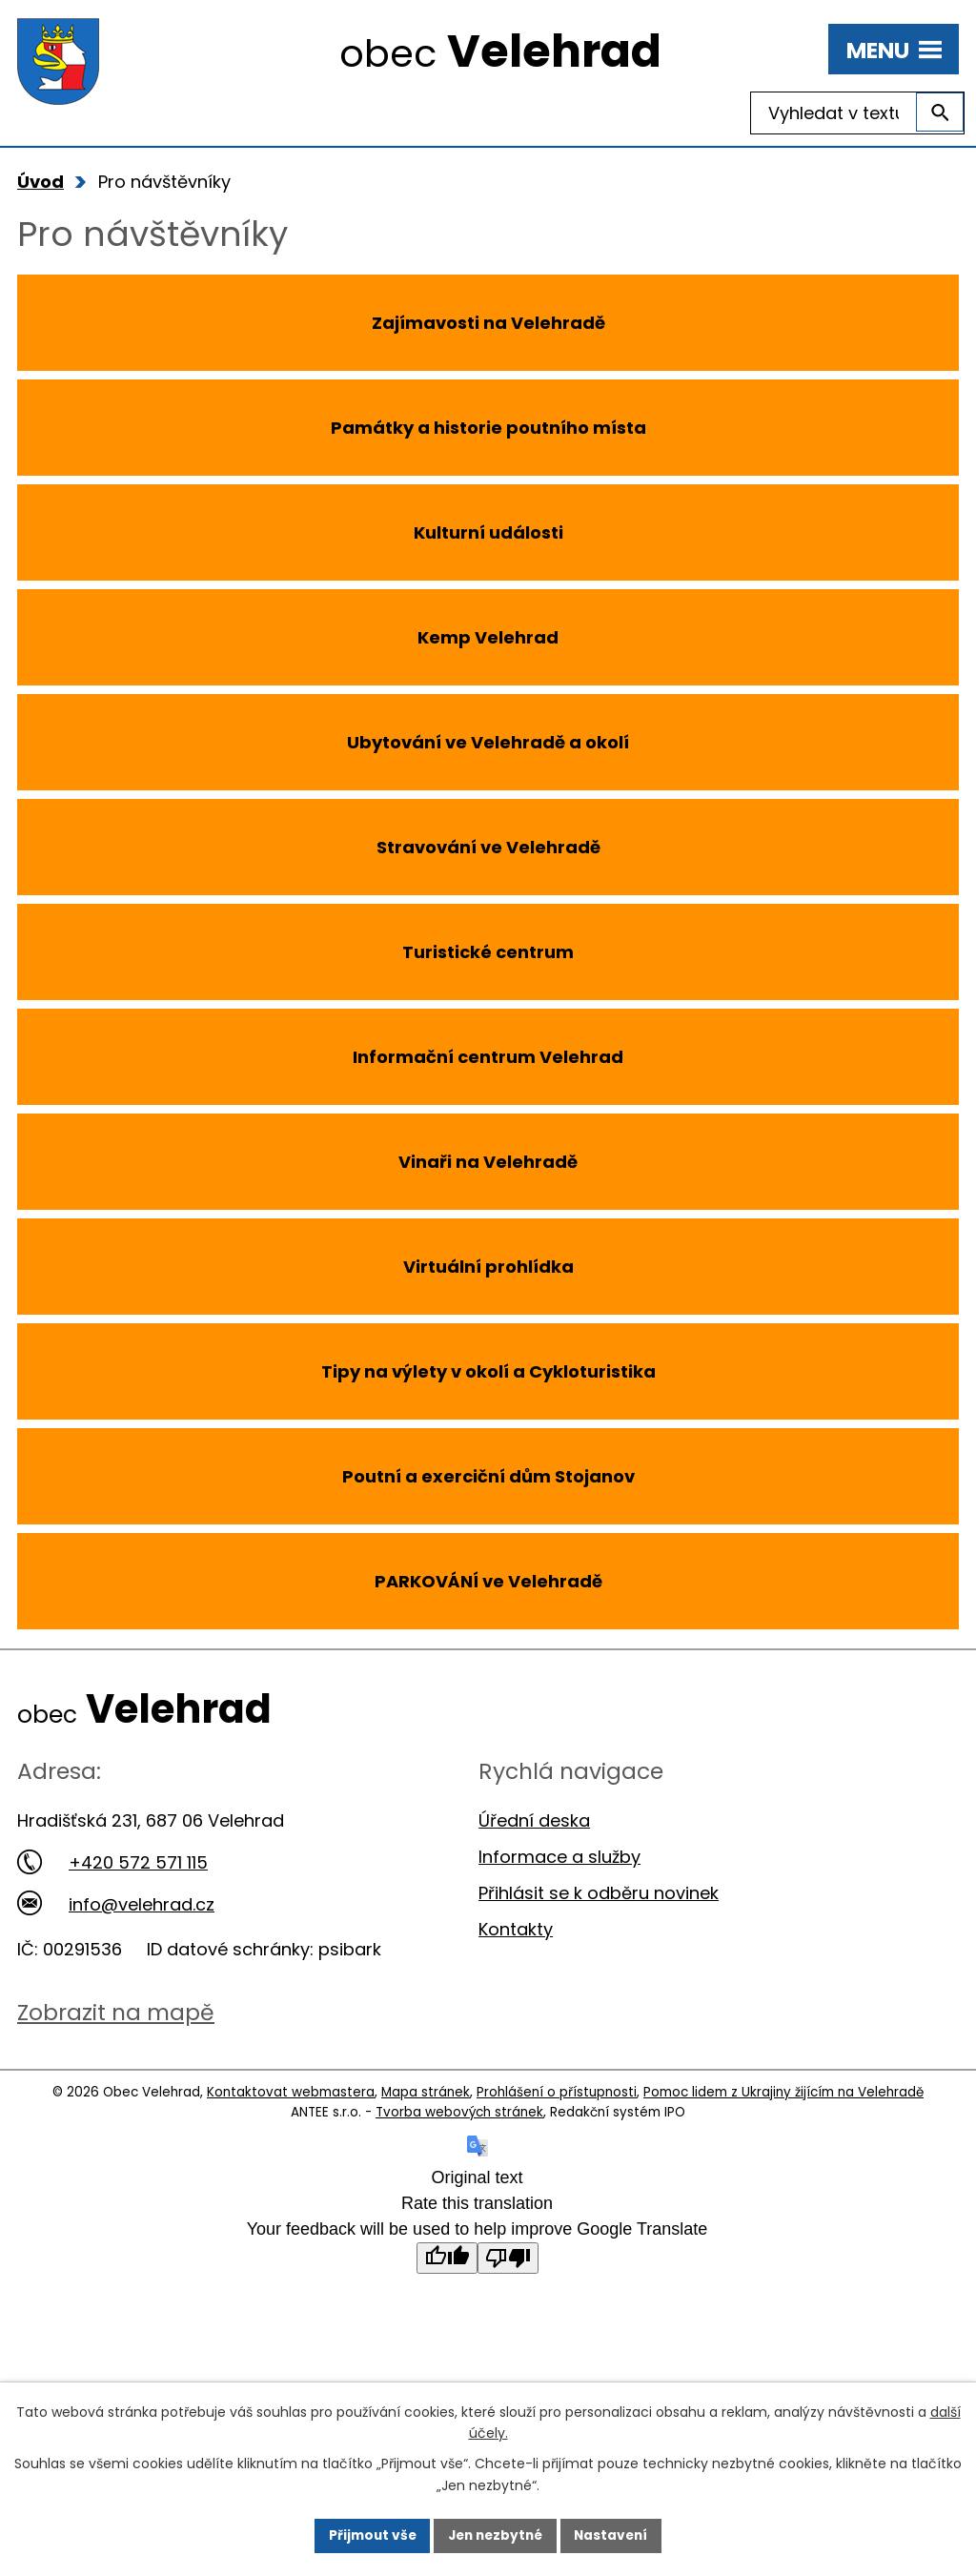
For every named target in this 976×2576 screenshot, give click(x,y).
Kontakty (515, 1929)
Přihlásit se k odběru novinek (598, 1893)
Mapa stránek (425, 2092)
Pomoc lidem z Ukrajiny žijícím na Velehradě (783, 2092)
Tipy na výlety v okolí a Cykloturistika (488, 1371)
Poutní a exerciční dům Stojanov (488, 1476)
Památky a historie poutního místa (488, 428)
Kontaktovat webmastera (291, 2092)
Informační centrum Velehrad (488, 1057)
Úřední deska (534, 1820)
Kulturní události (488, 532)
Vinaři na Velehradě (488, 1162)
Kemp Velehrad (488, 637)
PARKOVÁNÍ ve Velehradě (488, 1581)
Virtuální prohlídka (488, 1266)
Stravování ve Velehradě (488, 847)
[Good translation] (447, 2258)
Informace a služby (559, 1857)
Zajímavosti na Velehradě (488, 323)
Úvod (40, 182)
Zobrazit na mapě (115, 2012)
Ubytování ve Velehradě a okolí (488, 742)
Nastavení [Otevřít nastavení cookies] (616, 2535)
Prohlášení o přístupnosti (557, 2092)
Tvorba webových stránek (459, 2112)
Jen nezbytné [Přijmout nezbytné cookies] (495, 2535)
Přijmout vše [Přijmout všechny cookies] (367, 2535)
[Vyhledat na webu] (857, 113)
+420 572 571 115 (112, 1862)
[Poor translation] (508, 2258)
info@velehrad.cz (115, 1904)
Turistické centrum (488, 952)
